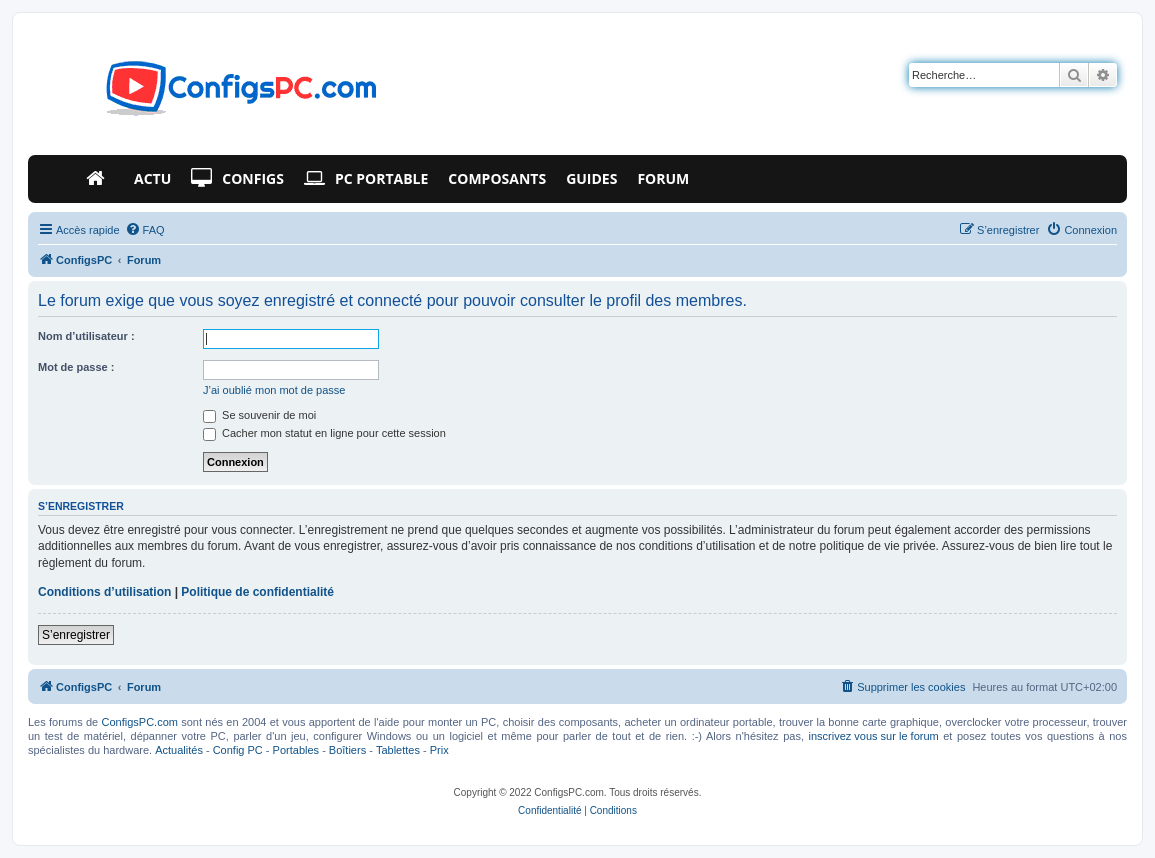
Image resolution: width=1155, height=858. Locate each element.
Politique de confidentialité (257, 592)
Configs (237, 179)
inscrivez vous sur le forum (873, 736)
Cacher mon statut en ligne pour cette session (324, 433)
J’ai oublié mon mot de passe (274, 390)
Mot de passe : (76, 367)
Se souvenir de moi (259, 415)
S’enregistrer (76, 635)
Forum (663, 178)
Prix (439, 750)
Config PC (238, 750)
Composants (497, 178)
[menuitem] (145, 230)
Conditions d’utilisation (104, 592)
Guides (591, 178)
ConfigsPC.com (140, 722)
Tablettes (398, 750)
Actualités (179, 750)
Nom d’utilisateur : (86, 336)
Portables (296, 750)
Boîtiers (347, 750)
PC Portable (366, 179)
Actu (152, 178)
